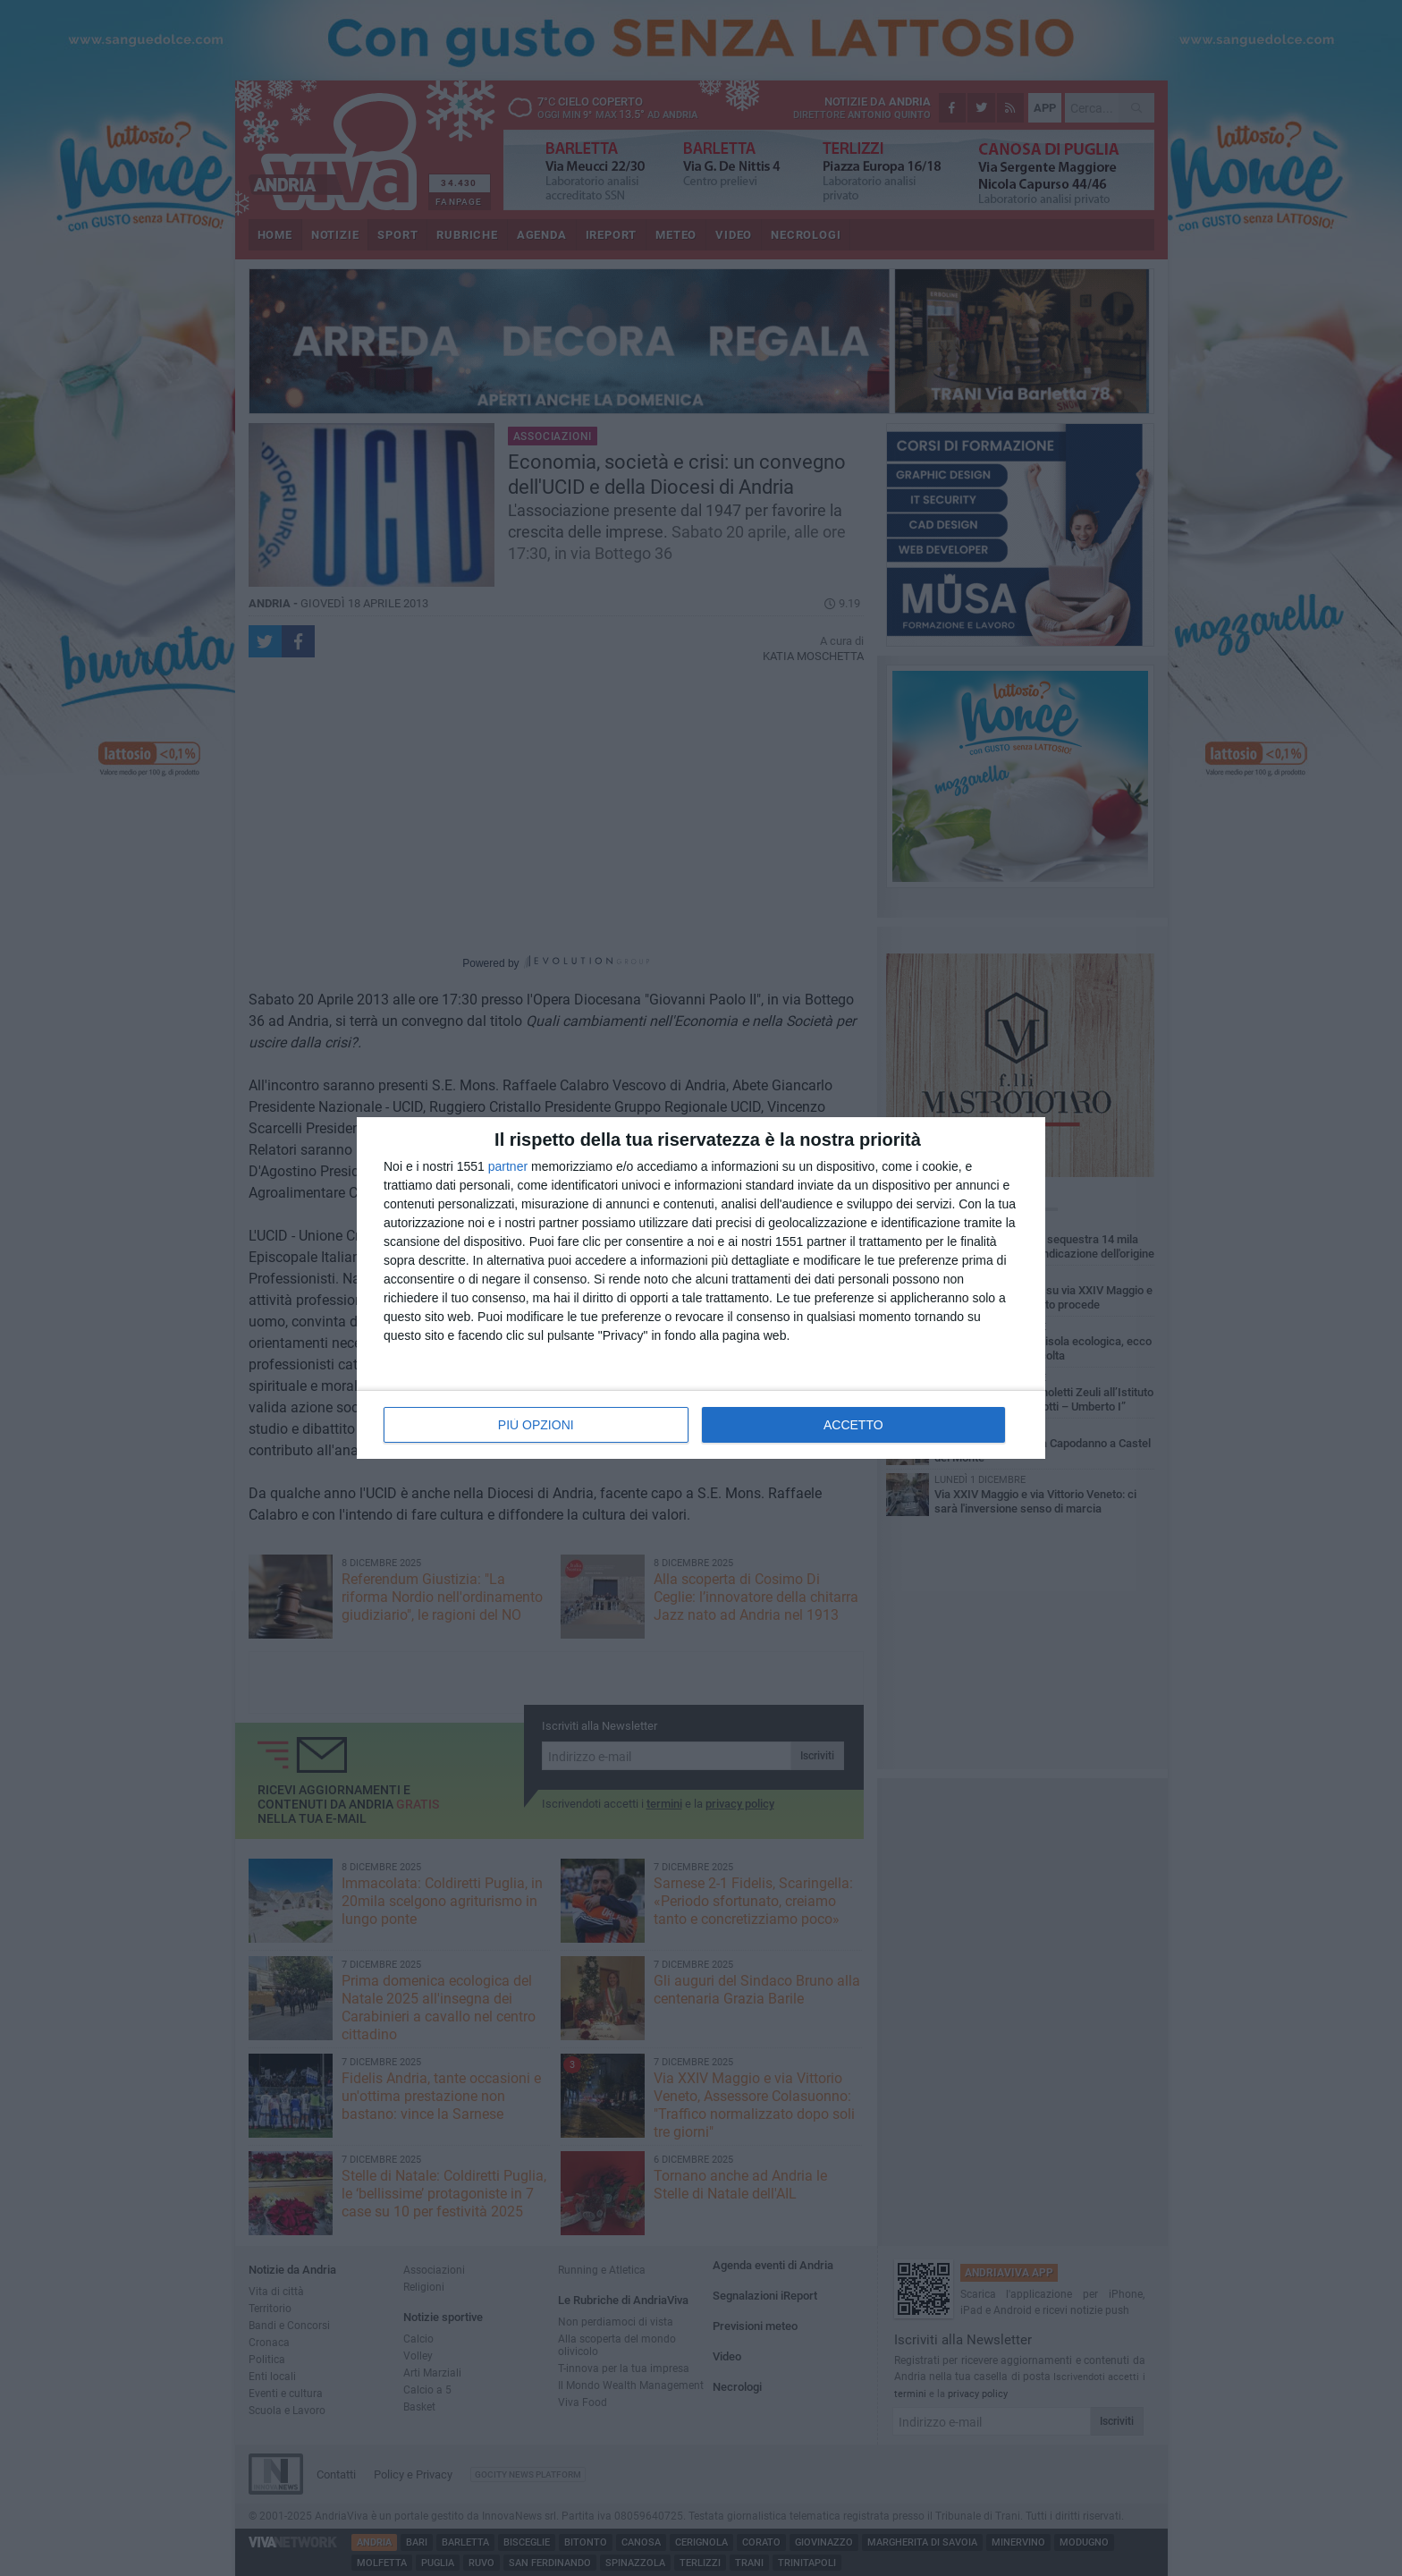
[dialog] (701, 1288)
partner (508, 1166)
